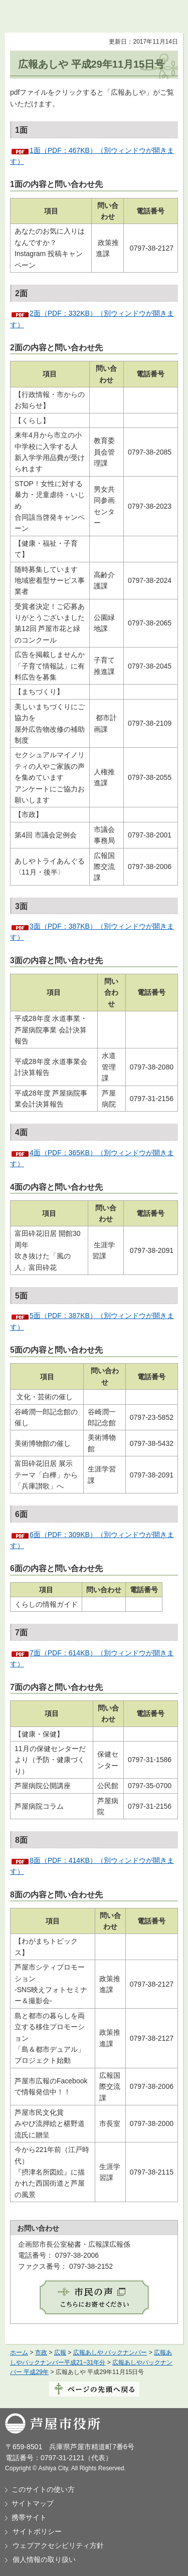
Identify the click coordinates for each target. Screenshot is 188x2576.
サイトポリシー (37, 2531)
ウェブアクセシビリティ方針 (58, 2545)
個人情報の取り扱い (44, 2559)
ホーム (19, 2352)
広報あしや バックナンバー (110, 2352)
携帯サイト (29, 2517)
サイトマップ (33, 2503)
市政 (41, 2352)
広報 (60, 2352)
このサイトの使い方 (43, 2489)
